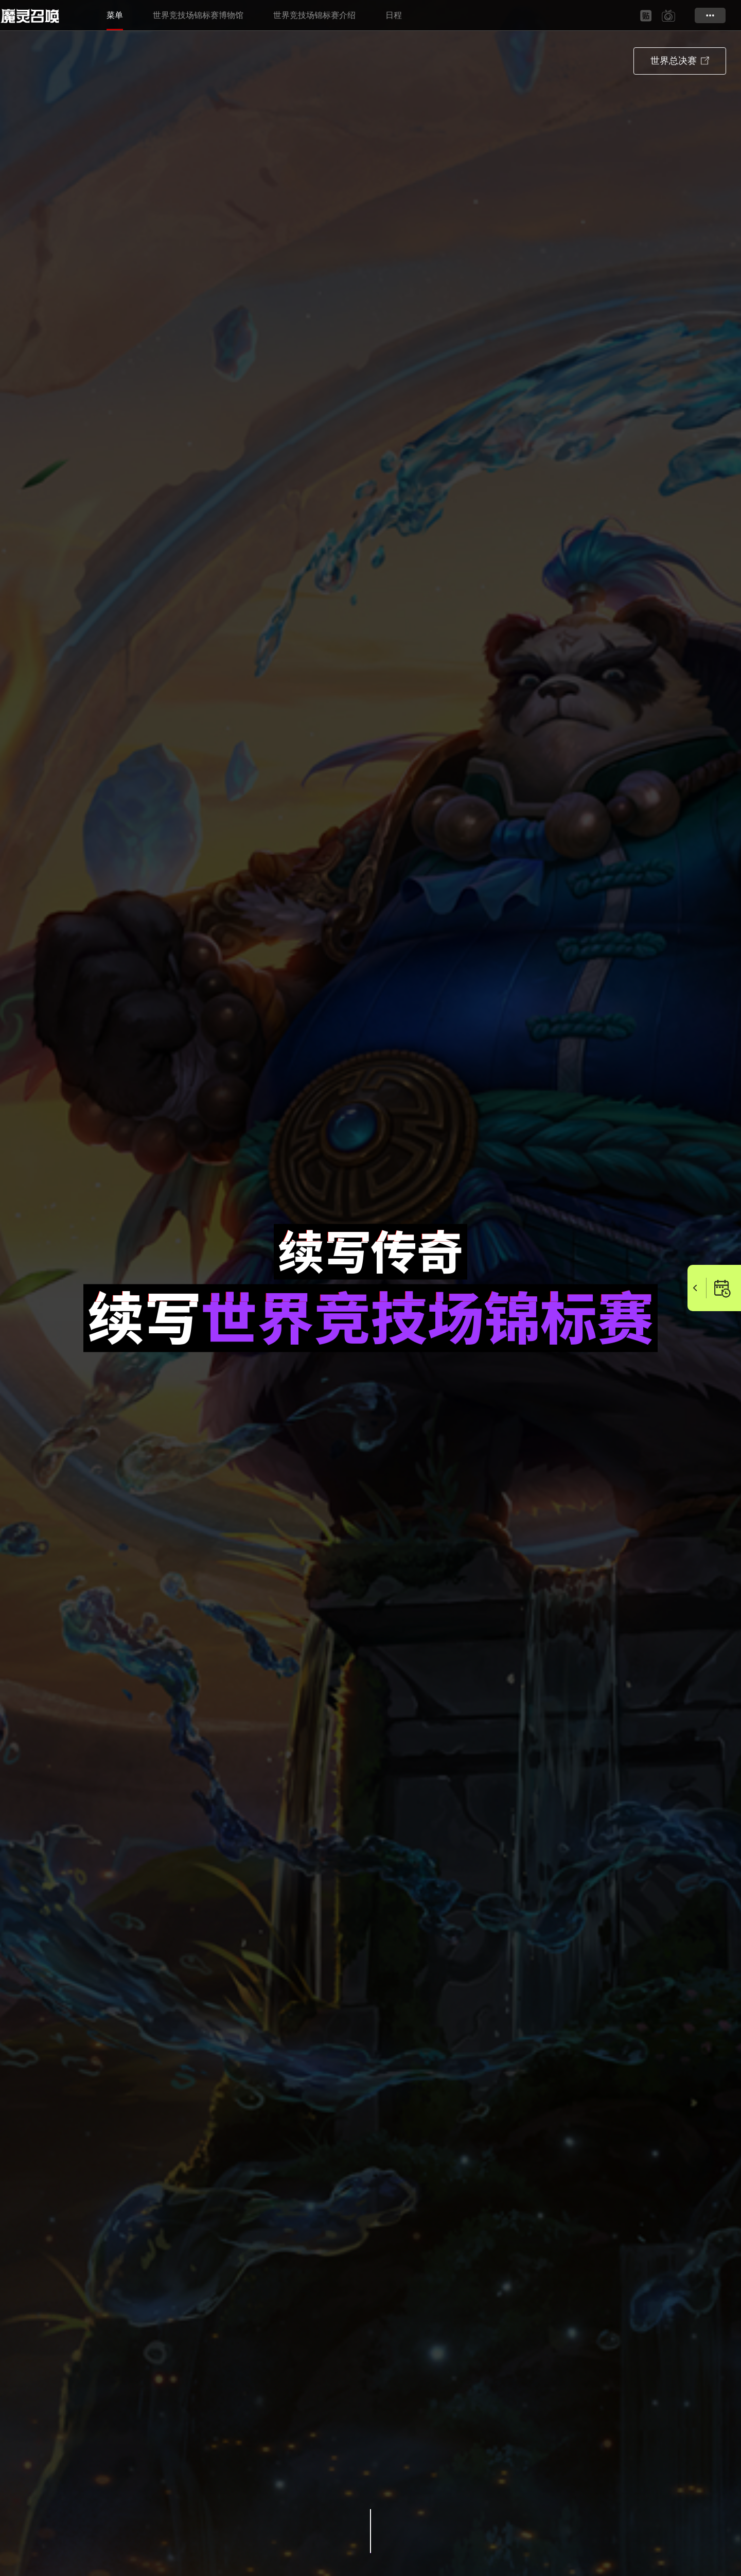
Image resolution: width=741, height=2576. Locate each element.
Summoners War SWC (33, 15)
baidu (645, 16)
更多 (710, 15)
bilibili (668, 16)
